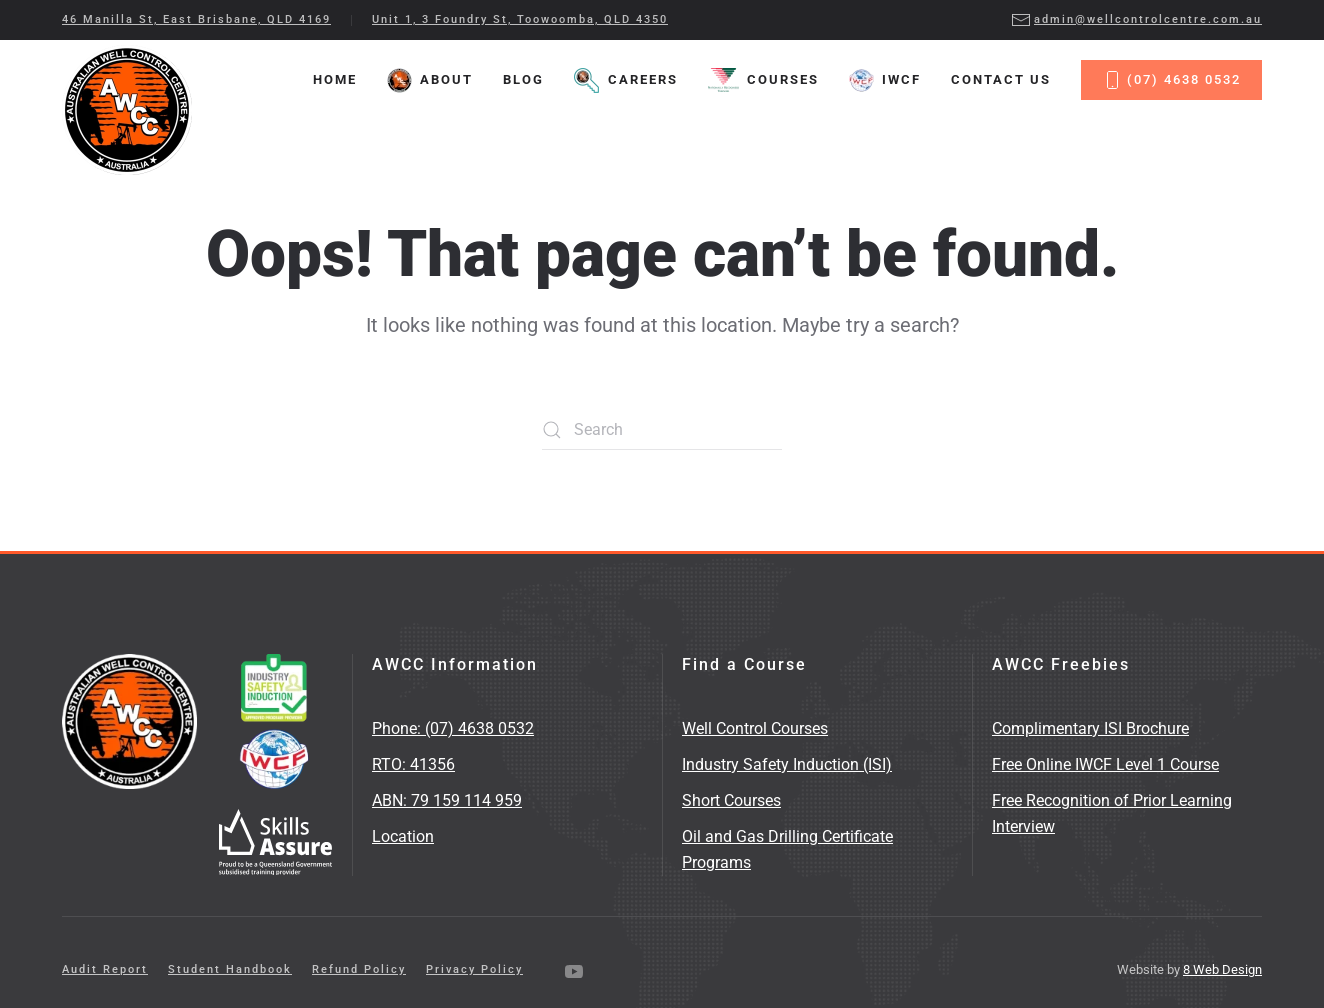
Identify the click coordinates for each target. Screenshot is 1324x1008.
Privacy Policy (474, 969)
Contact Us (1001, 79)
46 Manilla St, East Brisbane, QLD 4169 (196, 19)
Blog (523, 79)
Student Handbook (230, 969)
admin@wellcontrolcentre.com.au (1136, 20)
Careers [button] (625, 80)
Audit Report (105, 969)
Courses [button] (763, 80)
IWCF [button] (885, 80)
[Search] (662, 430)
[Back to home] (127, 110)
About (430, 80)
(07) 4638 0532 (1171, 80)
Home (335, 79)
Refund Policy (359, 969)
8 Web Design (1222, 969)
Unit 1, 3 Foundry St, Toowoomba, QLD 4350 (520, 19)
